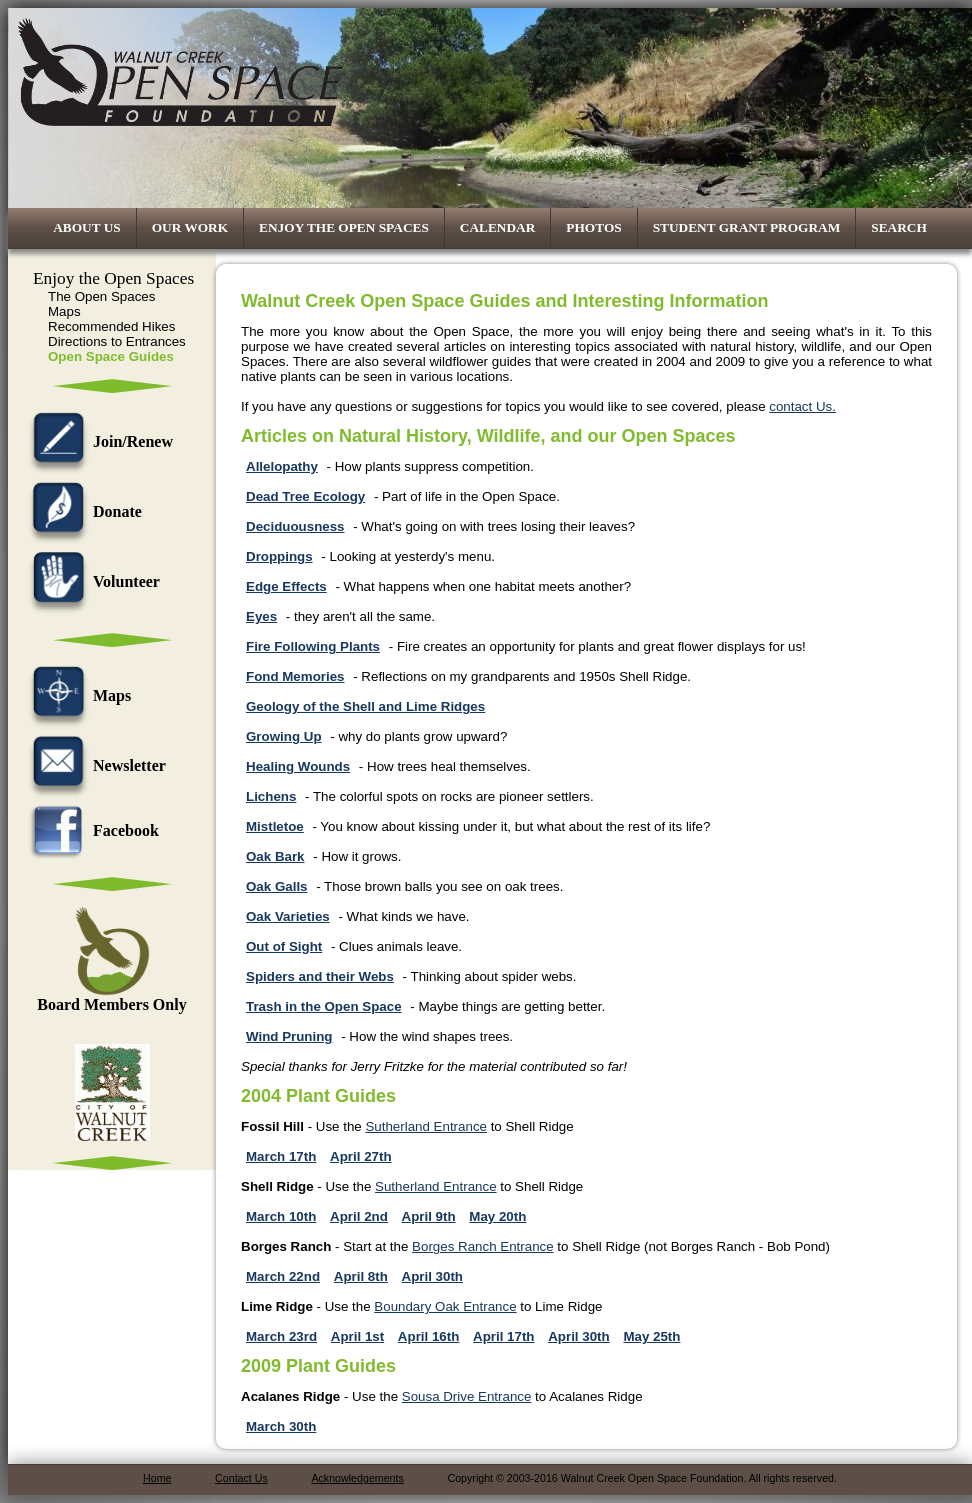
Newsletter (94, 765)
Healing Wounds (298, 766)
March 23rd (281, 1336)
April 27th (360, 1156)
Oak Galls (277, 886)
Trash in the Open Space (324, 1006)
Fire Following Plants (313, 646)
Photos (593, 227)
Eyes (261, 616)
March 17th (281, 1156)
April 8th (361, 1276)
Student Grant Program (747, 227)
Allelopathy (282, 466)
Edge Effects (286, 586)
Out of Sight (284, 946)
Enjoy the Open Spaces (344, 227)
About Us (87, 227)
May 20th (497, 1216)
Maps (64, 311)
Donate (82, 511)
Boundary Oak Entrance (445, 1306)
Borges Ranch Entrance (483, 1246)
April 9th (429, 1216)
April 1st (357, 1336)
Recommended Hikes (111, 326)
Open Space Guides (111, 356)
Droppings (279, 556)
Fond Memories (295, 676)
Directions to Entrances (117, 341)
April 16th (428, 1336)
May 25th (651, 1336)
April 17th (503, 1336)
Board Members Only (111, 997)
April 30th (432, 1276)
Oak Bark (275, 856)
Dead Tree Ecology (305, 496)
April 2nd (359, 1216)
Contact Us (241, 1478)
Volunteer (91, 581)
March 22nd (283, 1276)
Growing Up (284, 736)
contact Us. (802, 406)
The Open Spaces (101, 296)
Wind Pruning (289, 1036)
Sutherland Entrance (426, 1126)
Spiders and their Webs (320, 976)
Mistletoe (275, 826)
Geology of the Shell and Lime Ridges (365, 706)
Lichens (271, 796)
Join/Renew (98, 441)
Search (899, 227)
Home (157, 1478)
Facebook (91, 830)
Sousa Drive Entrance (467, 1396)
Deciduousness (295, 526)
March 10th (281, 1216)
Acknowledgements (357, 1478)
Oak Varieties (288, 916)
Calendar (498, 227)
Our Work (190, 227)
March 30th (281, 1426)
